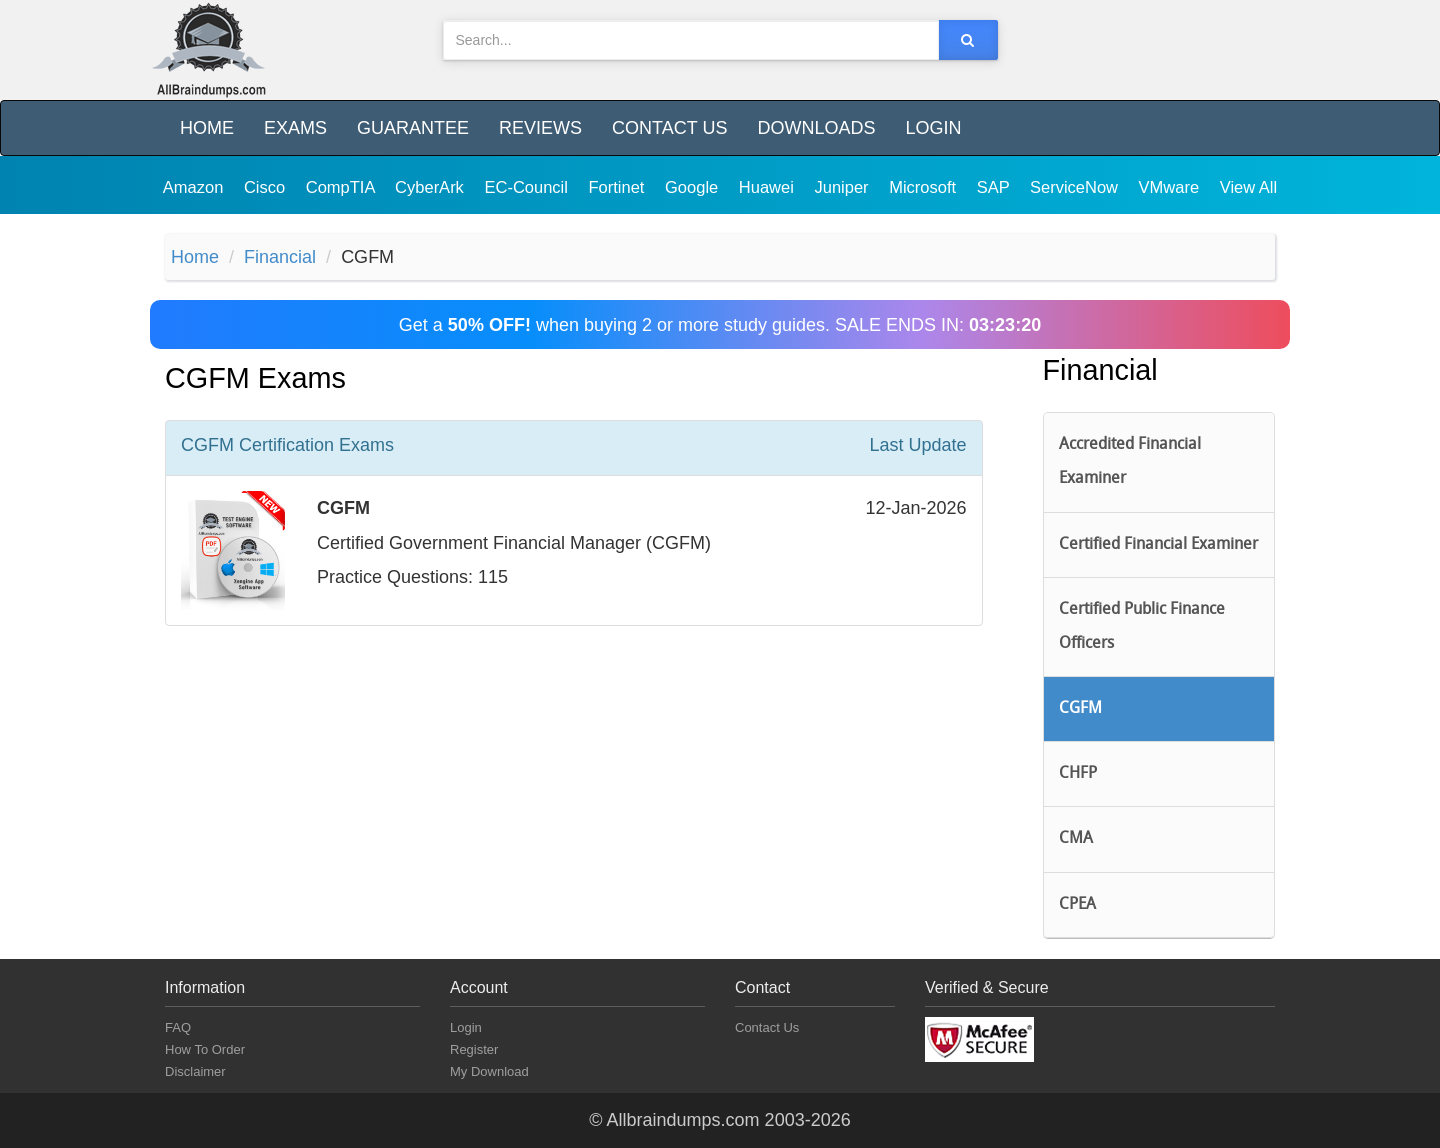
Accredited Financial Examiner (1130, 462)
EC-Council (528, 187)
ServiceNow (1076, 187)
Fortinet (619, 187)
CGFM (1080, 709)
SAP (995, 187)
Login (933, 128)
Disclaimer (195, 1071)
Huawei (769, 187)
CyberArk (431, 187)
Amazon (195, 187)
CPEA (1077, 905)
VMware (1171, 187)
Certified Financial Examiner (1158, 545)
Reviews (540, 128)
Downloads (816, 128)
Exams (295, 128)
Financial (280, 257)
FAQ (178, 1027)
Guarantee (413, 128)
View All (1248, 187)
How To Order (205, 1049)
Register (474, 1049)
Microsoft (925, 187)
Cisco (267, 187)
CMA (1076, 839)
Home (207, 128)
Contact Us (669, 128)
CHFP (1078, 774)
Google (694, 187)
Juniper (843, 187)
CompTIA (342, 187)
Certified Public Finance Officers (1142, 627)
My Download (489, 1071)
